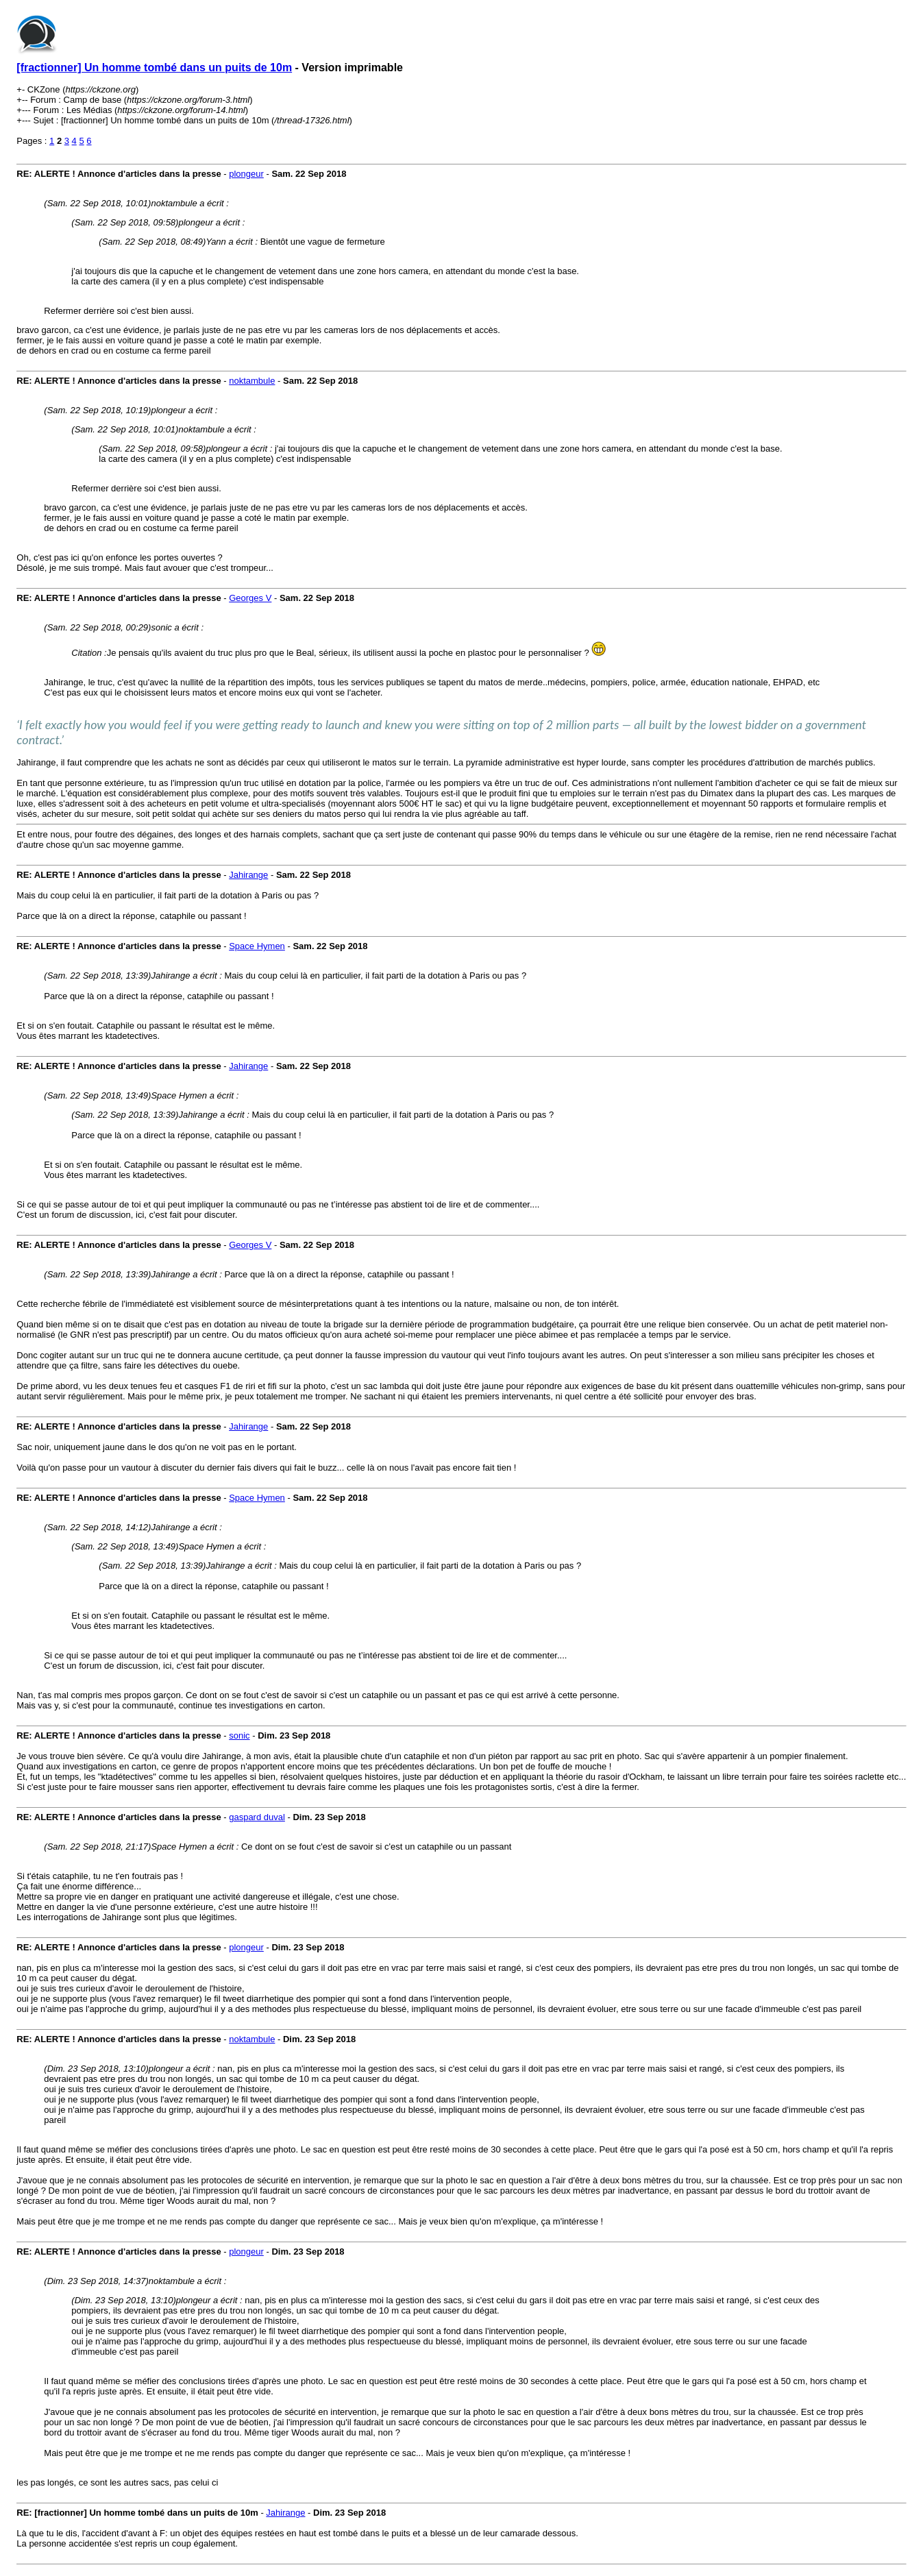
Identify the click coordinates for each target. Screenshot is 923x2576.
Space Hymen (257, 946)
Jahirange (248, 875)
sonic (239, 1735)
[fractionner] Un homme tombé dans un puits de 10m (154, 67)
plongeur (246, 174)
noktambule (252, 381)
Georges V (250, 598)
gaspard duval (257, 1817)
